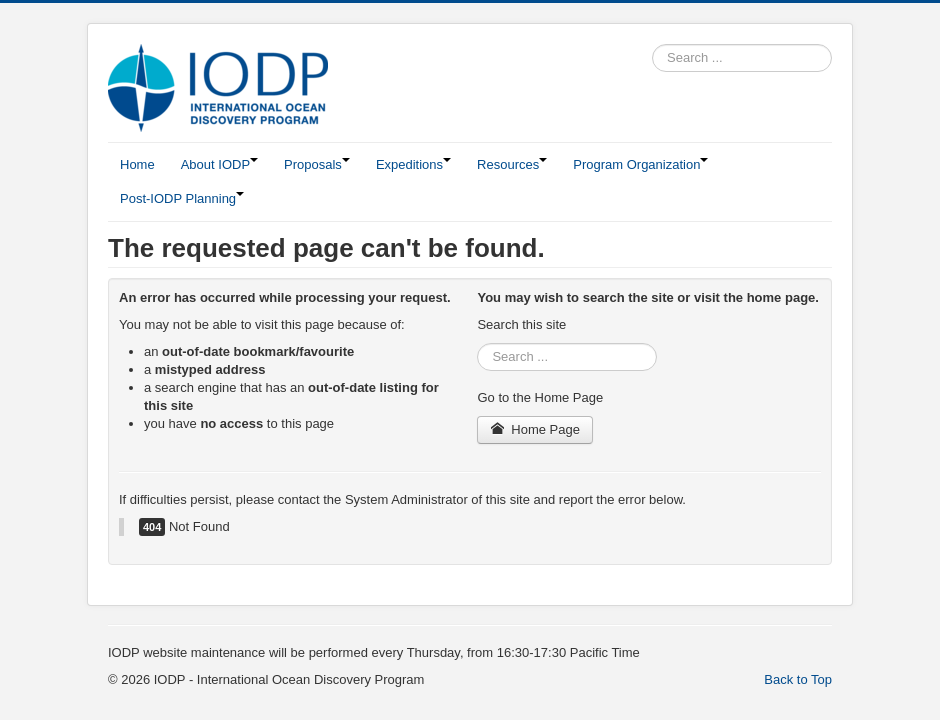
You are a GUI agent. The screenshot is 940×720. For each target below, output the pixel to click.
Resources (512, 164)
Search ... (652, 44)
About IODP (219, 164)
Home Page (535, 429)
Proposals (317, 164)
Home (137, 164)
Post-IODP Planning (182, 198)
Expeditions (413, 164)
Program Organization (640, 164)
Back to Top (798, 679)
